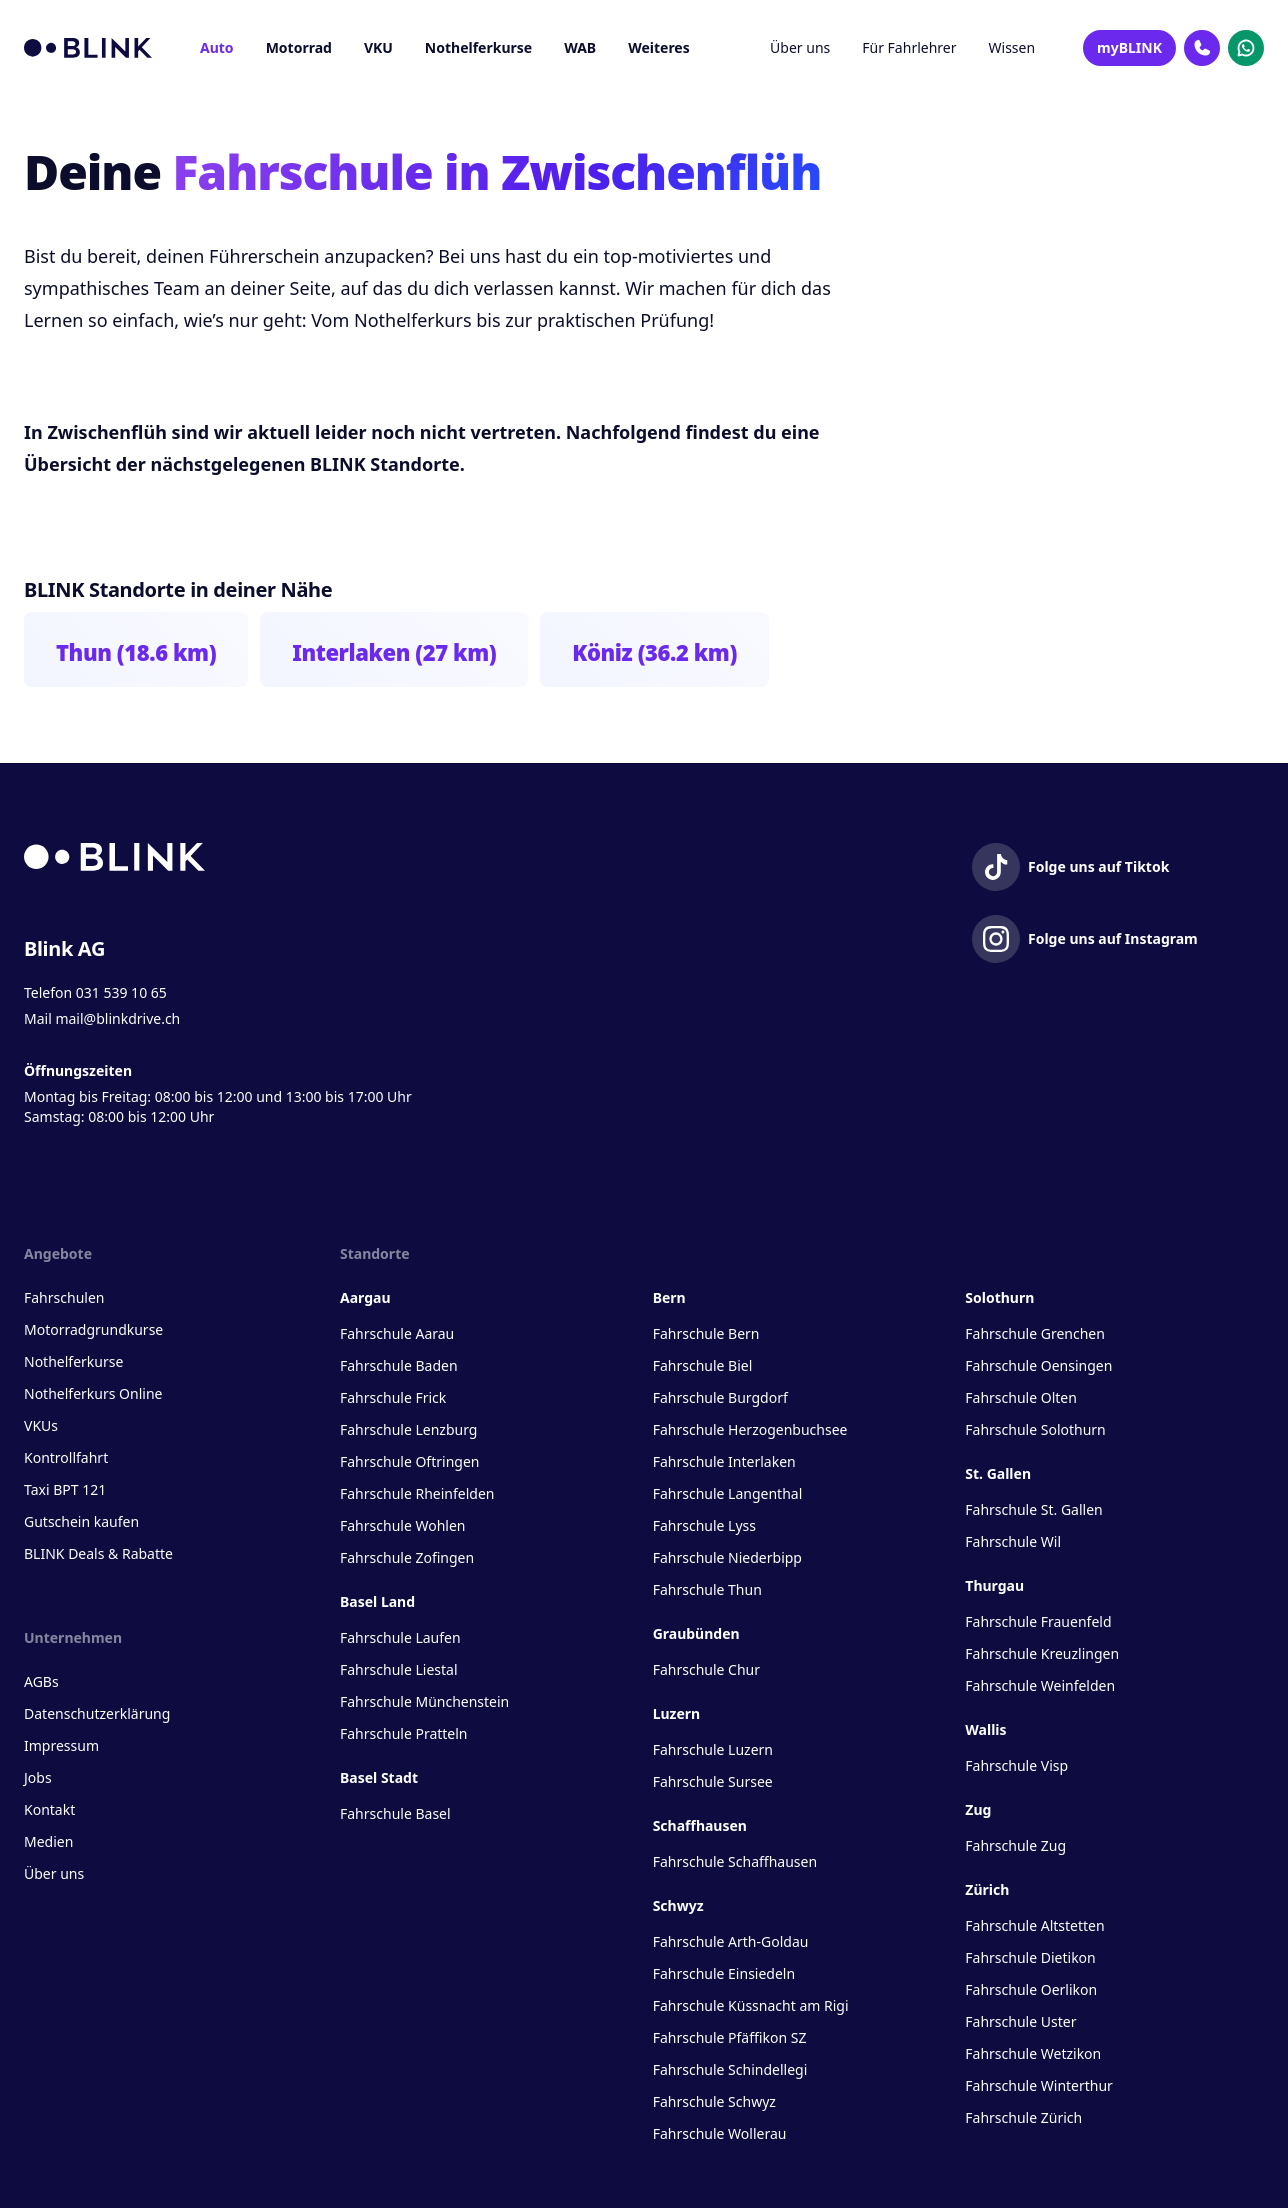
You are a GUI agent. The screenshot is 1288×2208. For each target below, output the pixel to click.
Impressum (61, 1745)
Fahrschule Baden (399, 1365)
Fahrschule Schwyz (714, 2101)
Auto (217, 47)
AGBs (41, 1681)
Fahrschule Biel (703, 1365)
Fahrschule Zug (1015, 1845)
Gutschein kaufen (81, 1521)
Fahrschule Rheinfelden (417, 1493)
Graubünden (696, 1633)
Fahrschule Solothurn (1035, 1429)
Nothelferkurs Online (93, 1393)
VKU (378, 47)
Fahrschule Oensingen (1038, 1365)
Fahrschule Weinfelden (1040, 1685)
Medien (48, 1841)
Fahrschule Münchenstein (424, 1701)
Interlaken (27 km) (394, 652)
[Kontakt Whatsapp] (1246, 48)
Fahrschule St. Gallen (1033, 1509)
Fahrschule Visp (1016, 1765)
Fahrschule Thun (707, 1589)
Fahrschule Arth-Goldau (731, 1941)
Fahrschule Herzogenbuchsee (750, 1429)
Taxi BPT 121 (65, 1489)
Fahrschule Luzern (713, 1749)
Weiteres (659, 47)
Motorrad (299, 47)
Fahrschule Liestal (399, 1669)
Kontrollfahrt (66, 1457)
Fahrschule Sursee (713, 1781)
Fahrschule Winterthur (1039, 2085)
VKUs (41, 1425)
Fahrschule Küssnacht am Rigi (751, 2005)
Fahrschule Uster (1020, 2021)
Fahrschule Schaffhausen (735, 1861)
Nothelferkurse (478, 47)
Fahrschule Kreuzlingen (1042, 1653)
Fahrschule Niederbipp (727, 1557)
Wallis (985, 1729)
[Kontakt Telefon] (1202, 48)
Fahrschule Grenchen (1035, 1333)
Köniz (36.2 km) (654, 652)
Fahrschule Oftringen (409, 1461)
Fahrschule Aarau (397, 1333)
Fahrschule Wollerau (720, 2133)
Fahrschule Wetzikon (1033, 2053)
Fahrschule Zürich (1023, 2117)
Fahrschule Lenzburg (408, 1429)
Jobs (38, 1777)
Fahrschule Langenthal (728, 1493)
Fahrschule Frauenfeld (1038, 1621)
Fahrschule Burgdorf (720, 1397)
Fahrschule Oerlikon (1031, 1989)
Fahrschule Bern (706, 1333)
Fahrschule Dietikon (1030, 1957)
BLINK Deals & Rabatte (98, 1553)
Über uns (800, 47)
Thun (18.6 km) (136, 652)
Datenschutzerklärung (97, 1713)
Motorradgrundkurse (93, 1329)
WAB (580, 47)
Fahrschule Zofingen (407, 1557)
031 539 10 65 (121, 992)
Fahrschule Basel (395, 1813)
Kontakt (49, 1809)
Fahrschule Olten (1021, 1397)
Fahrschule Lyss (704, 1525)
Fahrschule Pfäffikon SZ (730, 2037)
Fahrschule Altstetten (1034, 1925)
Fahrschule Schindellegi (730, 2069)
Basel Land (377, 1601)
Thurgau (994, 1585)
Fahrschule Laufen (400, 1637)
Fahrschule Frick (393, 1397)
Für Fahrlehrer (909, 47)
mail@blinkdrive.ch (117, 1018)
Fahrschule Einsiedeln (724, 1973)
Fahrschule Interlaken (724, 1461)
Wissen (1012, 47)
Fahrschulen (64, 1297)
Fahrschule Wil (1013, 1541)
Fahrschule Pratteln (404, 1733)
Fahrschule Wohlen (402, 1525)
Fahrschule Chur (706, 1669)
